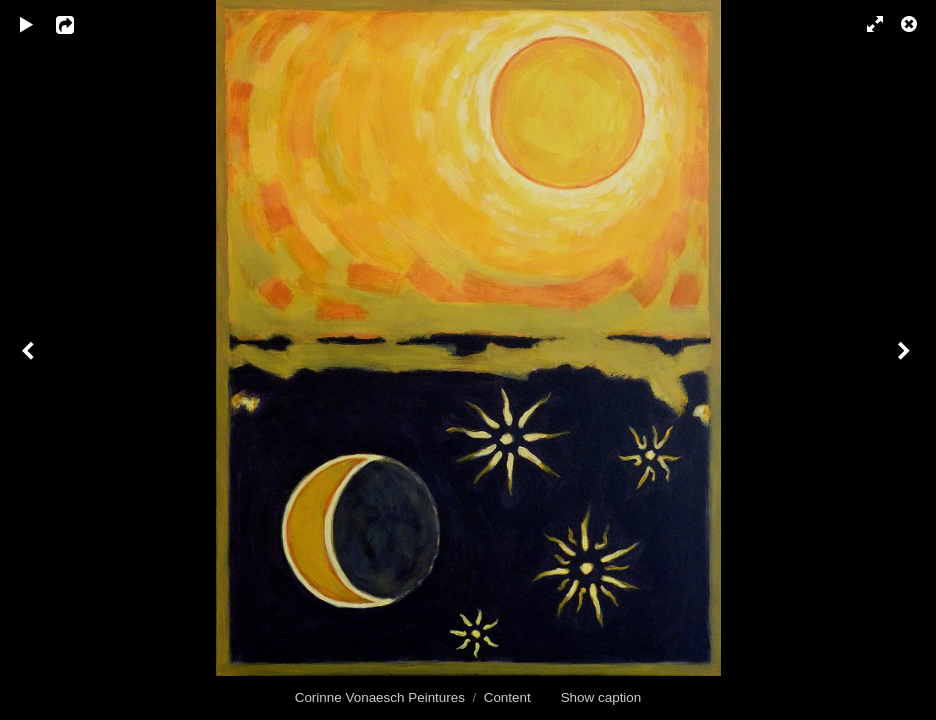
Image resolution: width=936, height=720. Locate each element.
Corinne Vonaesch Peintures (380, 697)
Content (507, 697)
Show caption (601, 697)
